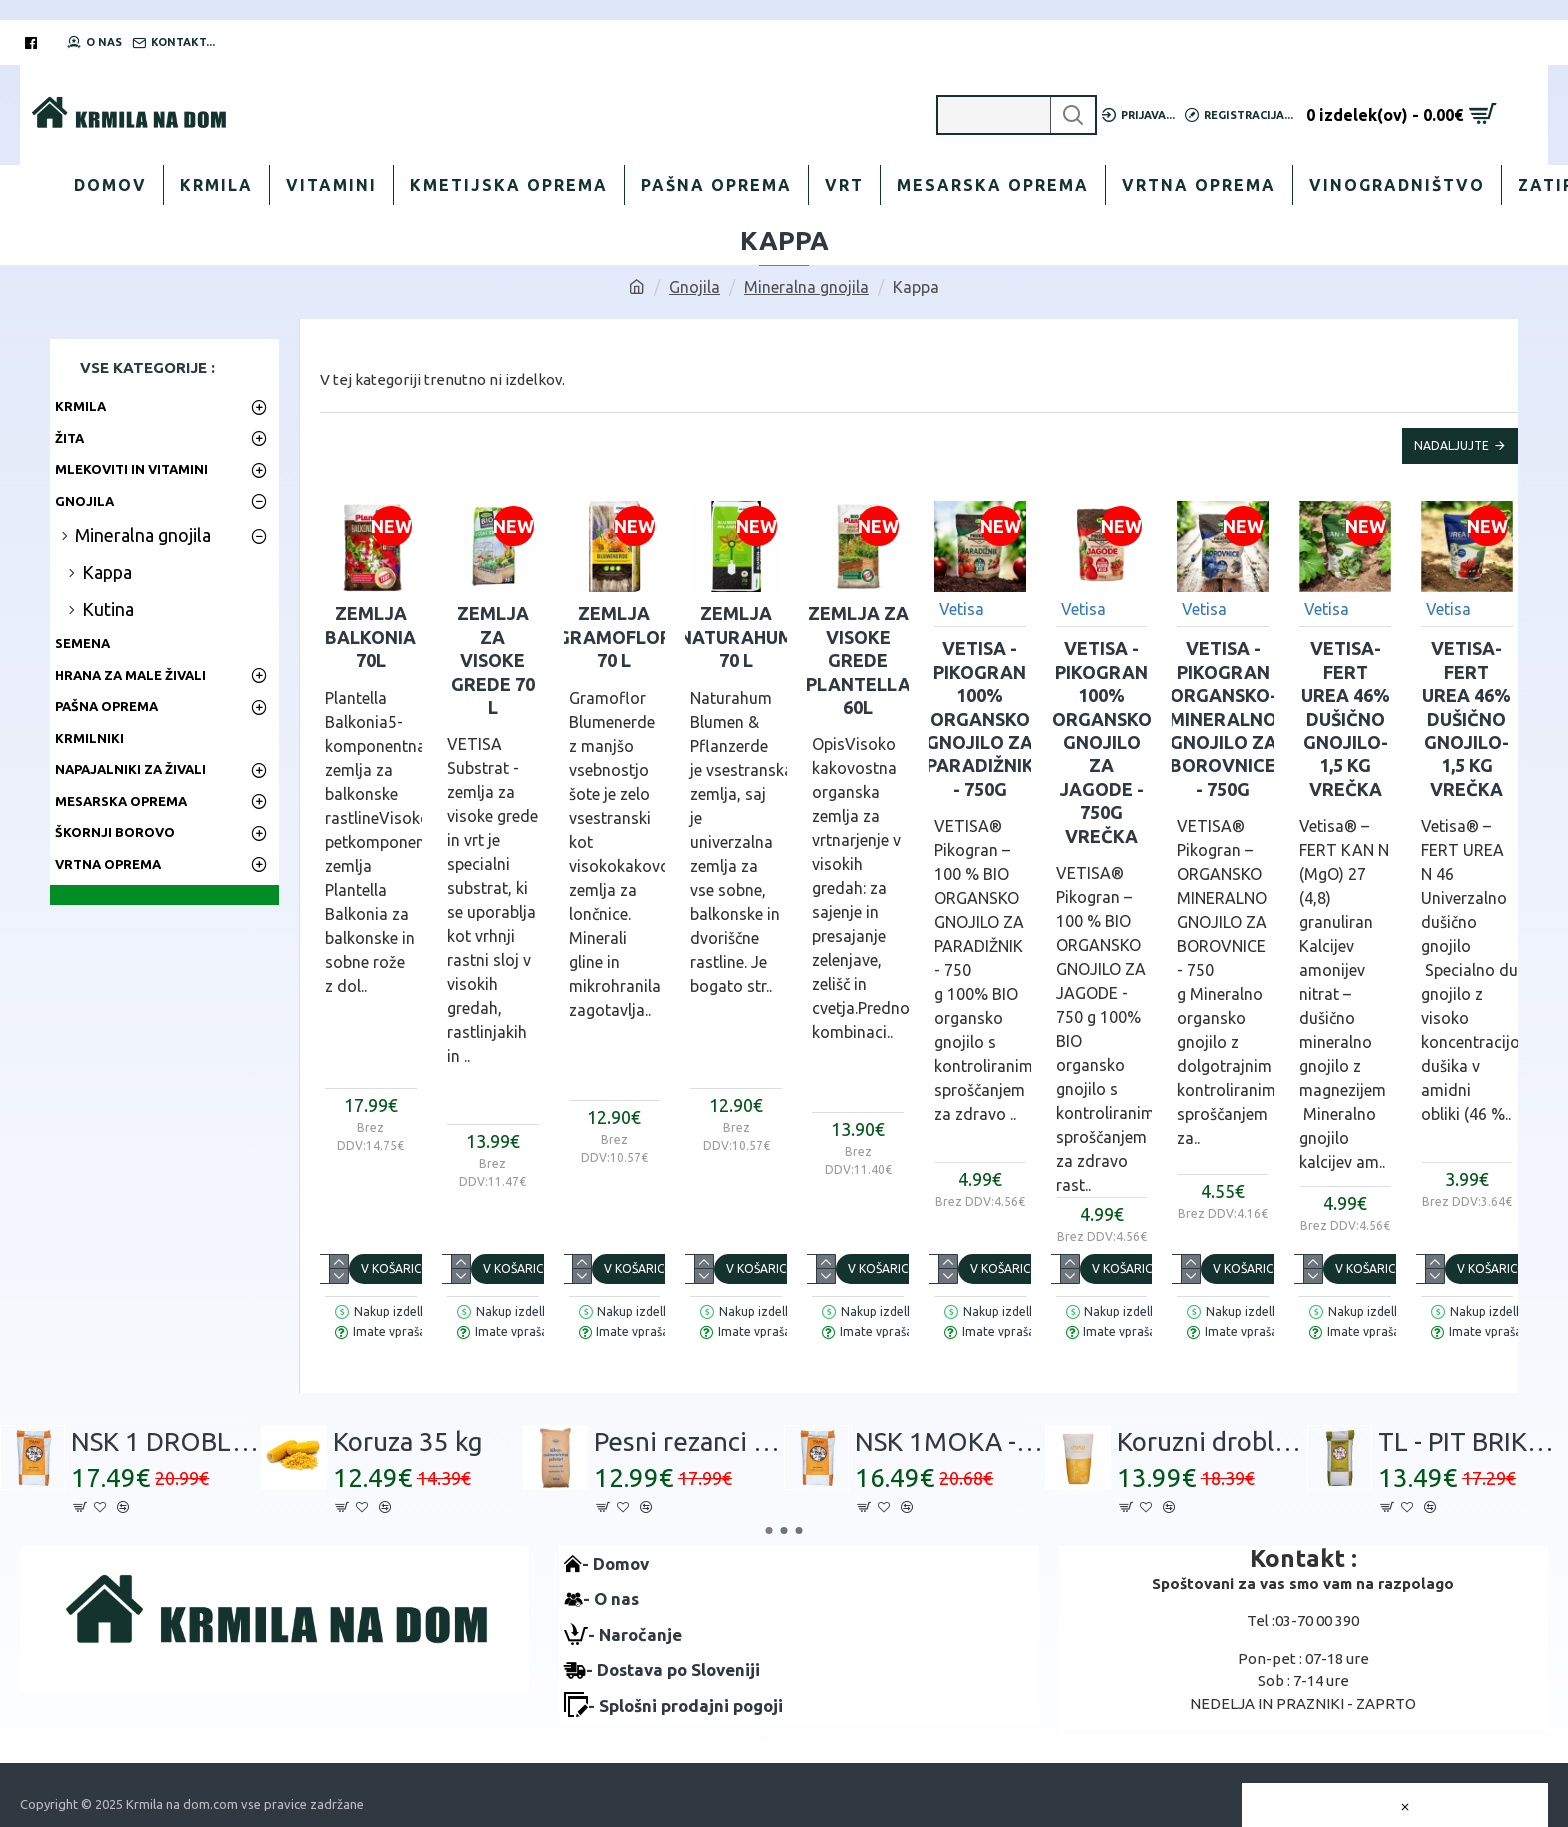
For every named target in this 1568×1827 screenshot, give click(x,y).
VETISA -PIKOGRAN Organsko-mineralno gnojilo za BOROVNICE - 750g (1223, 718)
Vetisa (961, 609)
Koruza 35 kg (408, 1441)
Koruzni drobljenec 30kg (1212, 1441)
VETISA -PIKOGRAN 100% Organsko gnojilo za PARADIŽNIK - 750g (980, 718)
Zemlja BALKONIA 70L (370, 636)
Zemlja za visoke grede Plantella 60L (858, 660)
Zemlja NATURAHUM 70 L (736, 636)
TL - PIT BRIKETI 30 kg (1473, 1441)
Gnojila (694, 287)
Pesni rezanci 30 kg (689, 1441)
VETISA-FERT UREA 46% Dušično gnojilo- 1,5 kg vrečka (1345, 718)
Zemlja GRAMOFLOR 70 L (614, 636)
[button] (769, 1530)
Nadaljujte (1451, 445)
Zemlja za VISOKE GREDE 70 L (493, 660)
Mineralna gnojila (806, 287)
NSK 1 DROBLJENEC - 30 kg (166, 1441)
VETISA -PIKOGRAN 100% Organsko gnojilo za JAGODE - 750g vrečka (1102, 741)
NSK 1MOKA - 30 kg (950, 1441)
